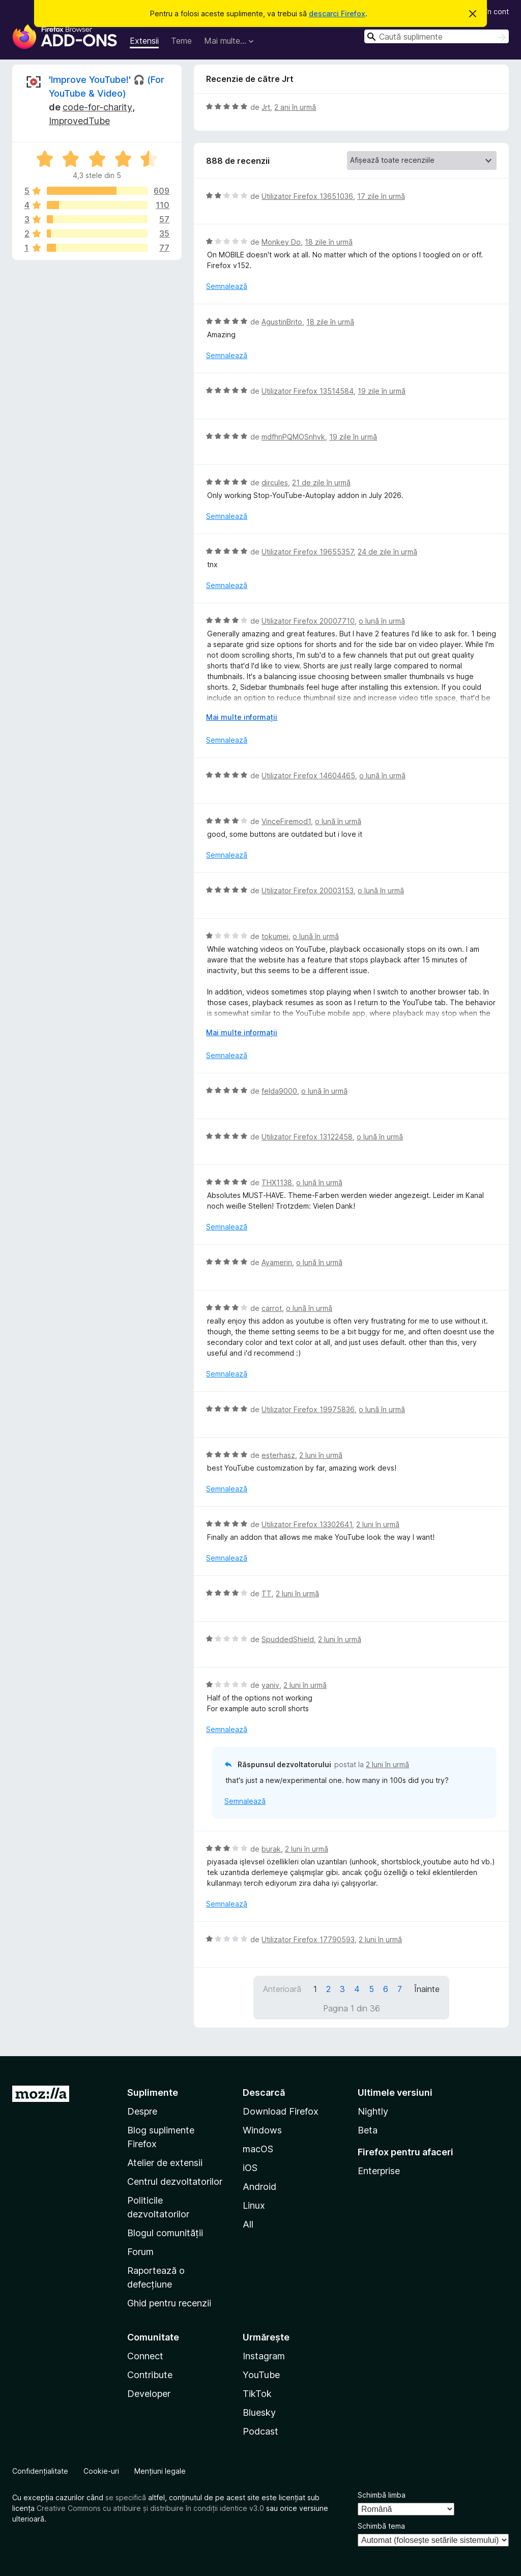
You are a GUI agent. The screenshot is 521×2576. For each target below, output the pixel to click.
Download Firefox (281, 2111)
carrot (272, 1308)
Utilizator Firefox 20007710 (308, 621)
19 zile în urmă (382, 391)
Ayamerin (277, 1262)
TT (267, 1593)
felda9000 (279, 1091)
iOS (250, 2167)
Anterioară (282, 1989)
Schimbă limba (382, 2495)
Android (259, 2186)
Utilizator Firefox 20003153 (308, 890)
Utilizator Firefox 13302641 (307, 1524)
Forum (140, 2251)
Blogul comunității (165, 2233)
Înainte (427, 1989)
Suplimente (152, 2092)
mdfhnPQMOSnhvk (293, 436)
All (248, 2224)
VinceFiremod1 (286, 821)
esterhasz (278, 1455)
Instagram (264, 2356)
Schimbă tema (381, 2526)
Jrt (266, 107)
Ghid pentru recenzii (169, 2303)
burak (271, 1849)
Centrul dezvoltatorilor (174, 2181)
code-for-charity (97, 107)
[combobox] (436, 36)
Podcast (260, 2431)
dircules (275, 482)
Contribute (149, 2374)
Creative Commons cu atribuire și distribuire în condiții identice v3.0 (150, 2508)
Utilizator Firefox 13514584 (308, 391)
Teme (181, 41)
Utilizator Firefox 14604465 (308, 775)
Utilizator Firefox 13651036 (307, 196)
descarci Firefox (337, 13)
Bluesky (259, 2412)
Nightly (373, 2111)
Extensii (144, 41)
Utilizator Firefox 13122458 (307, 1136)
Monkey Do (281, 242)
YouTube (261, 2374)
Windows (262, 2130)
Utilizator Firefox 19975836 (308, 1409)
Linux (254, 2205)
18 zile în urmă (329, 242)
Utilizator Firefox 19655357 (308, 551)
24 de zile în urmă (387, 551)
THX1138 (277, 1182)
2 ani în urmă (295, 107)
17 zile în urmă (381, 196)
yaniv (270, 1685)
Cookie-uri (101, 2471)
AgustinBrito (282, 321)
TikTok (257, 2393)
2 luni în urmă (320, 1455)
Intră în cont (489, 11)
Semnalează (226, 286)
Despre (142, 2111)
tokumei (275, 936)
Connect (145, 2356)
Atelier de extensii (164, 2162)
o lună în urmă (382, 621)
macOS (258, 2149)
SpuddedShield (288, 1639)
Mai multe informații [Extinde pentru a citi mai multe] (241, 717)
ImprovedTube (79, 120)
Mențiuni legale (160, 2471)
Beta (368, 2130)
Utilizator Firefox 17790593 (308, 1939)
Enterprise (379, 2170)
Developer (148, 2393)
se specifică (125, 2497)
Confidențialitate (40, 2471)
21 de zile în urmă (321, 482)
